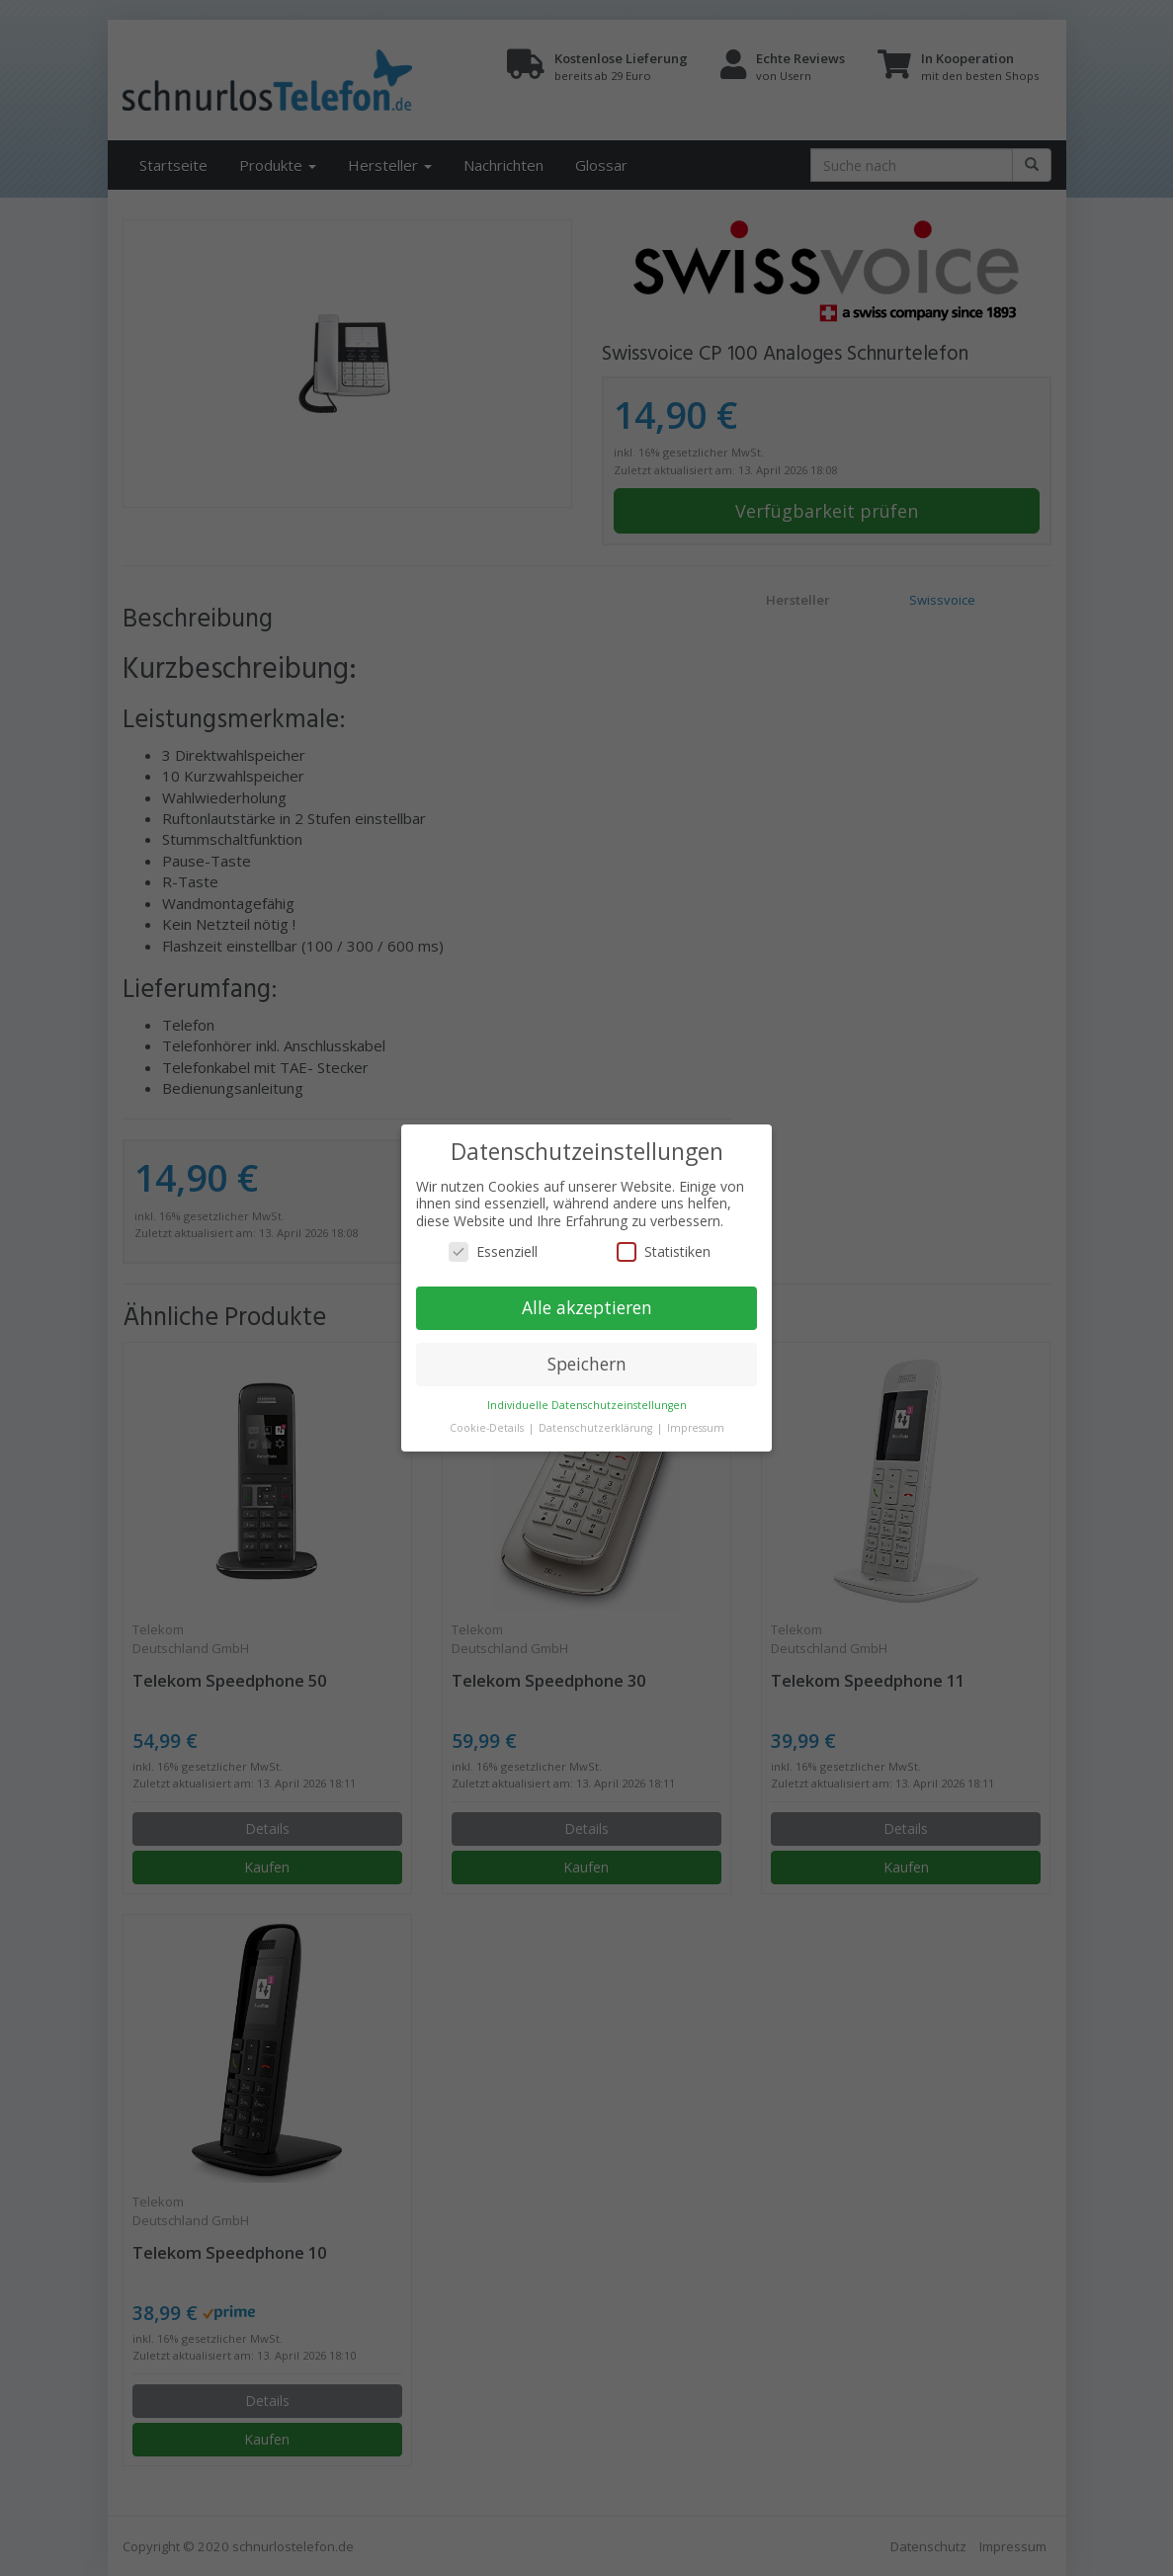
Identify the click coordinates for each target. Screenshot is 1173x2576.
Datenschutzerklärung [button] (597, 1428)
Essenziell (493, 1251)
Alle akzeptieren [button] (587, 1307)
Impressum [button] (695, 1428)
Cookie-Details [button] (488, 1428)
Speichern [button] (587, 1363)
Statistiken (664, 1251)
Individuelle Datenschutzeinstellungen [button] (587, 1405)
